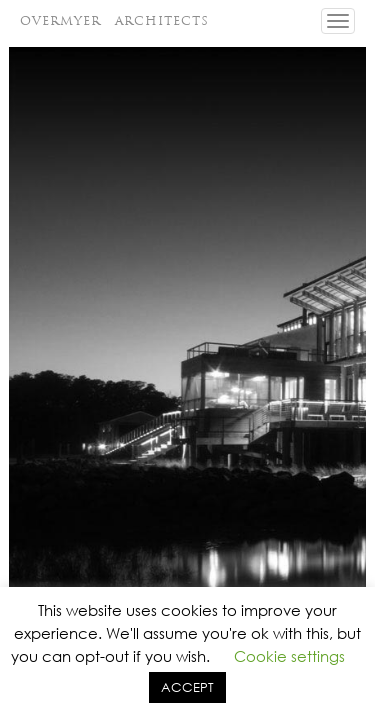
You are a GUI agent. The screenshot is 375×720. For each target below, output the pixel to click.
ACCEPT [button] (187, 687)
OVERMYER (114, 21)
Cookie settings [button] (289, 656)
